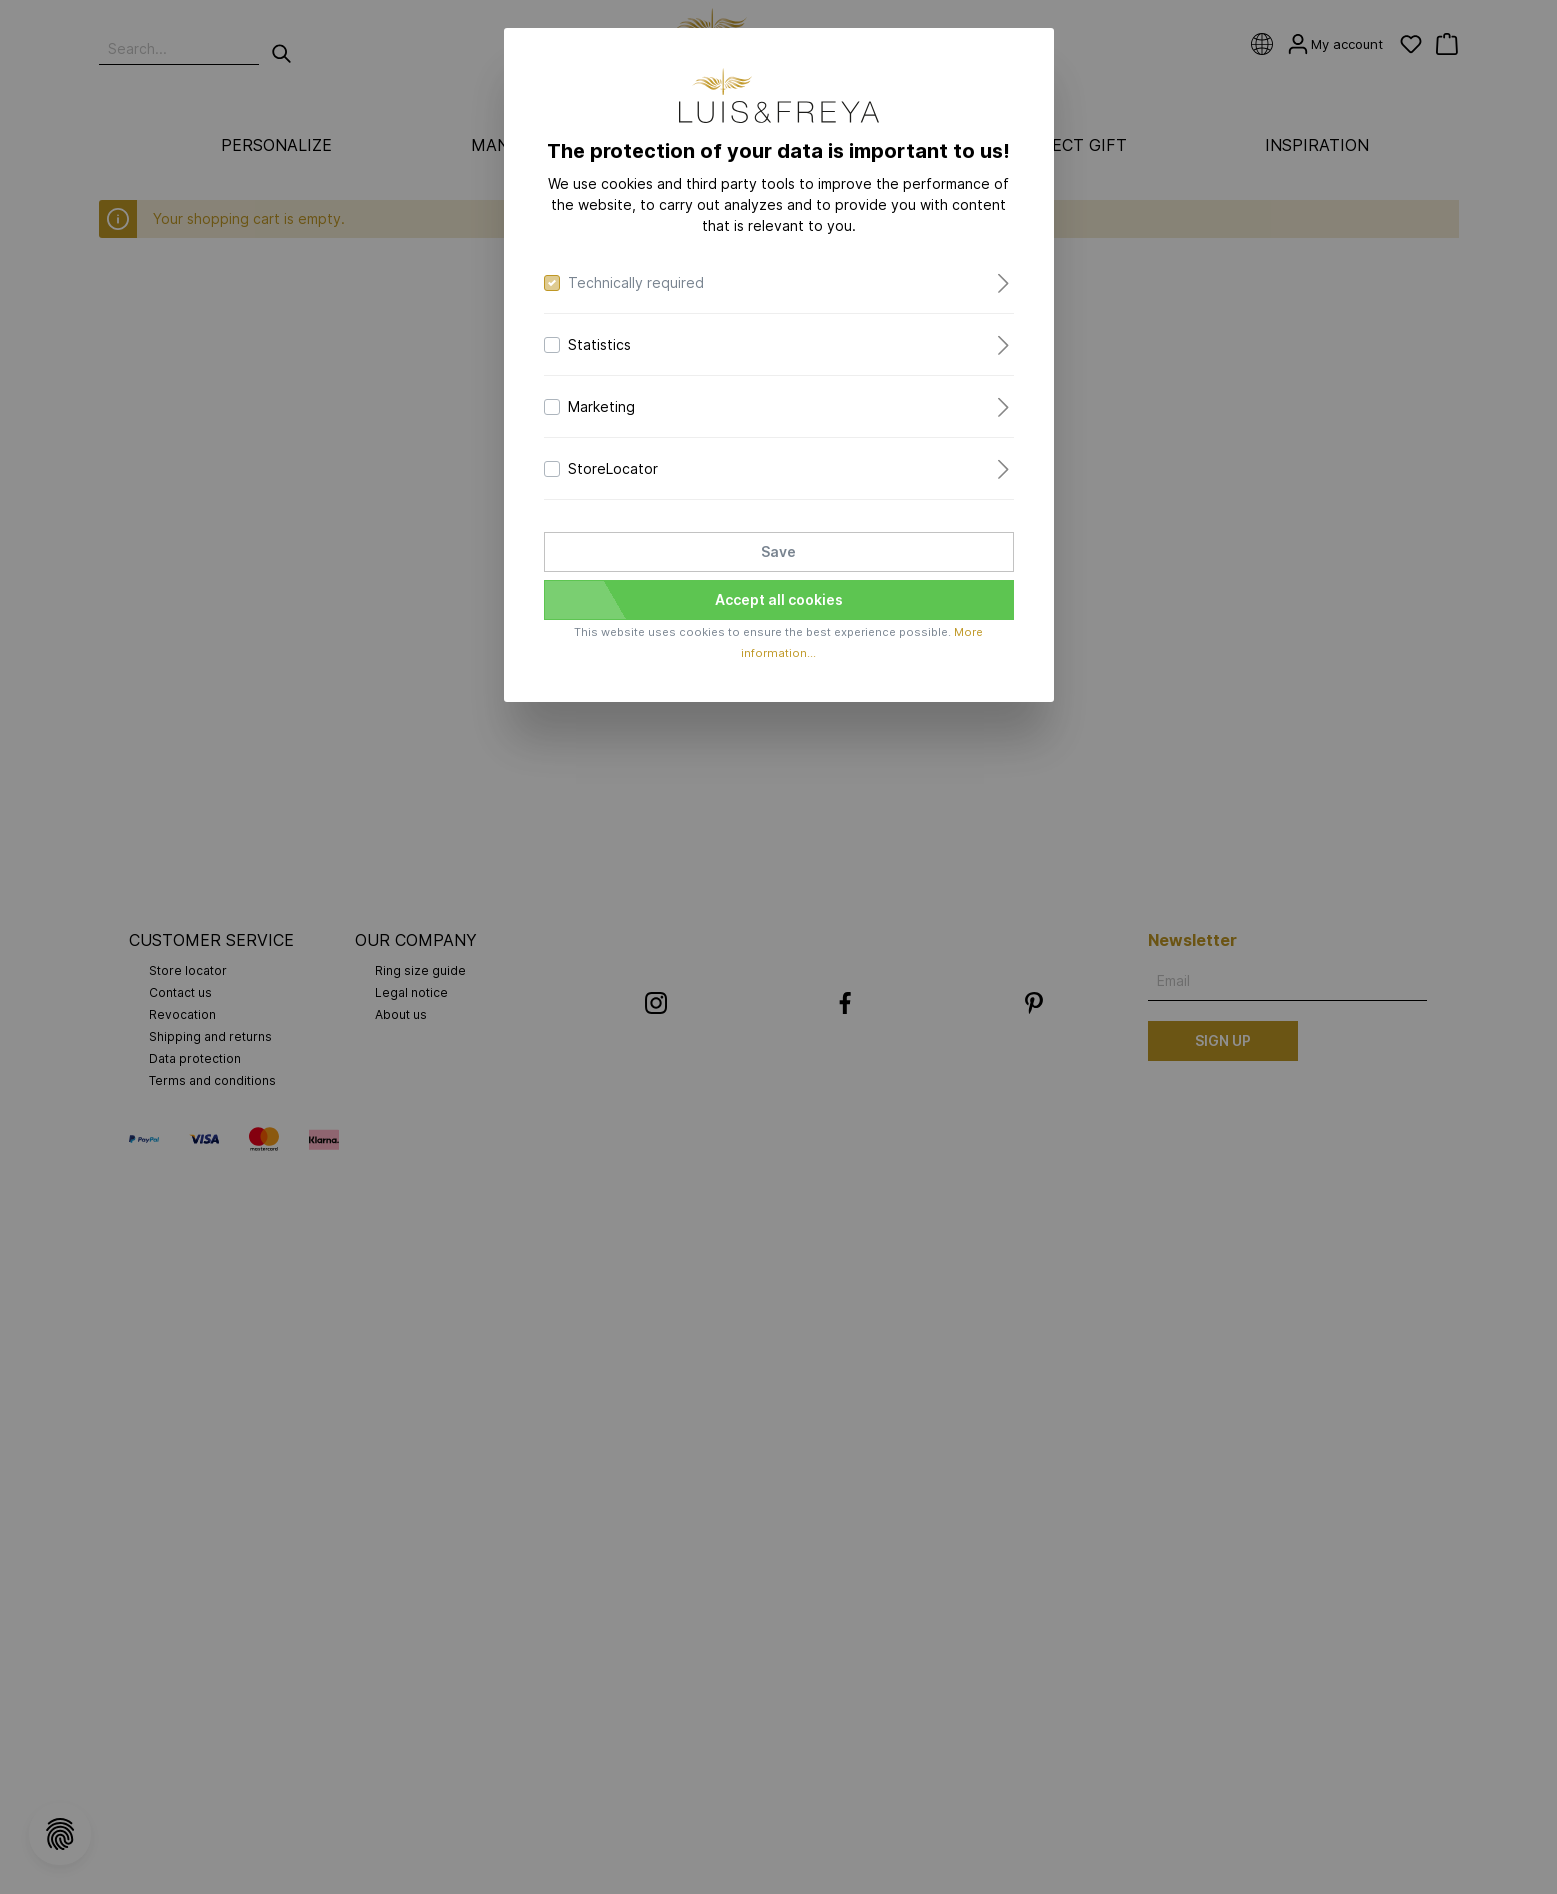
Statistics (599, 344)
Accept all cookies (779, 599)
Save (778, 551)
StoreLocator (613, 468)
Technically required (636, 282)
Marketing (601, 406)
